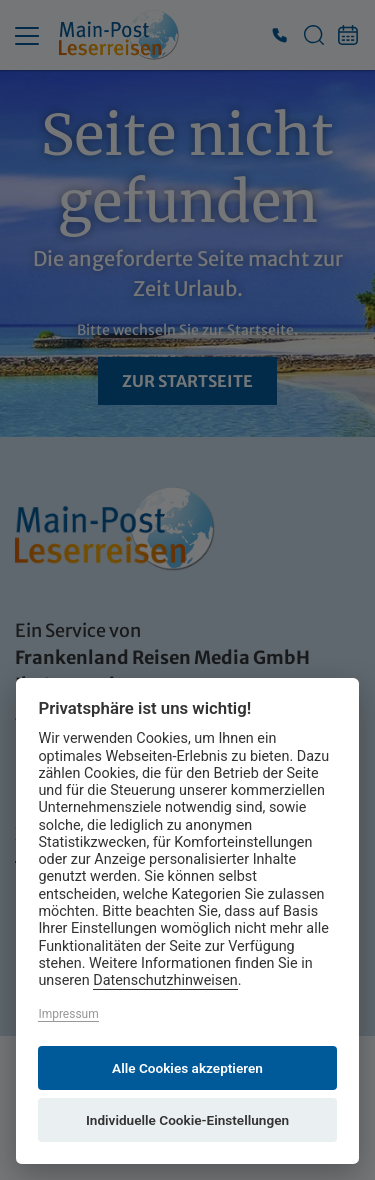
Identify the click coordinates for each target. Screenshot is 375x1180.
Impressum (68, 1014)
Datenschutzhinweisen (165, 980)
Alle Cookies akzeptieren (187, 1068)
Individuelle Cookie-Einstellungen (187, 1120)
